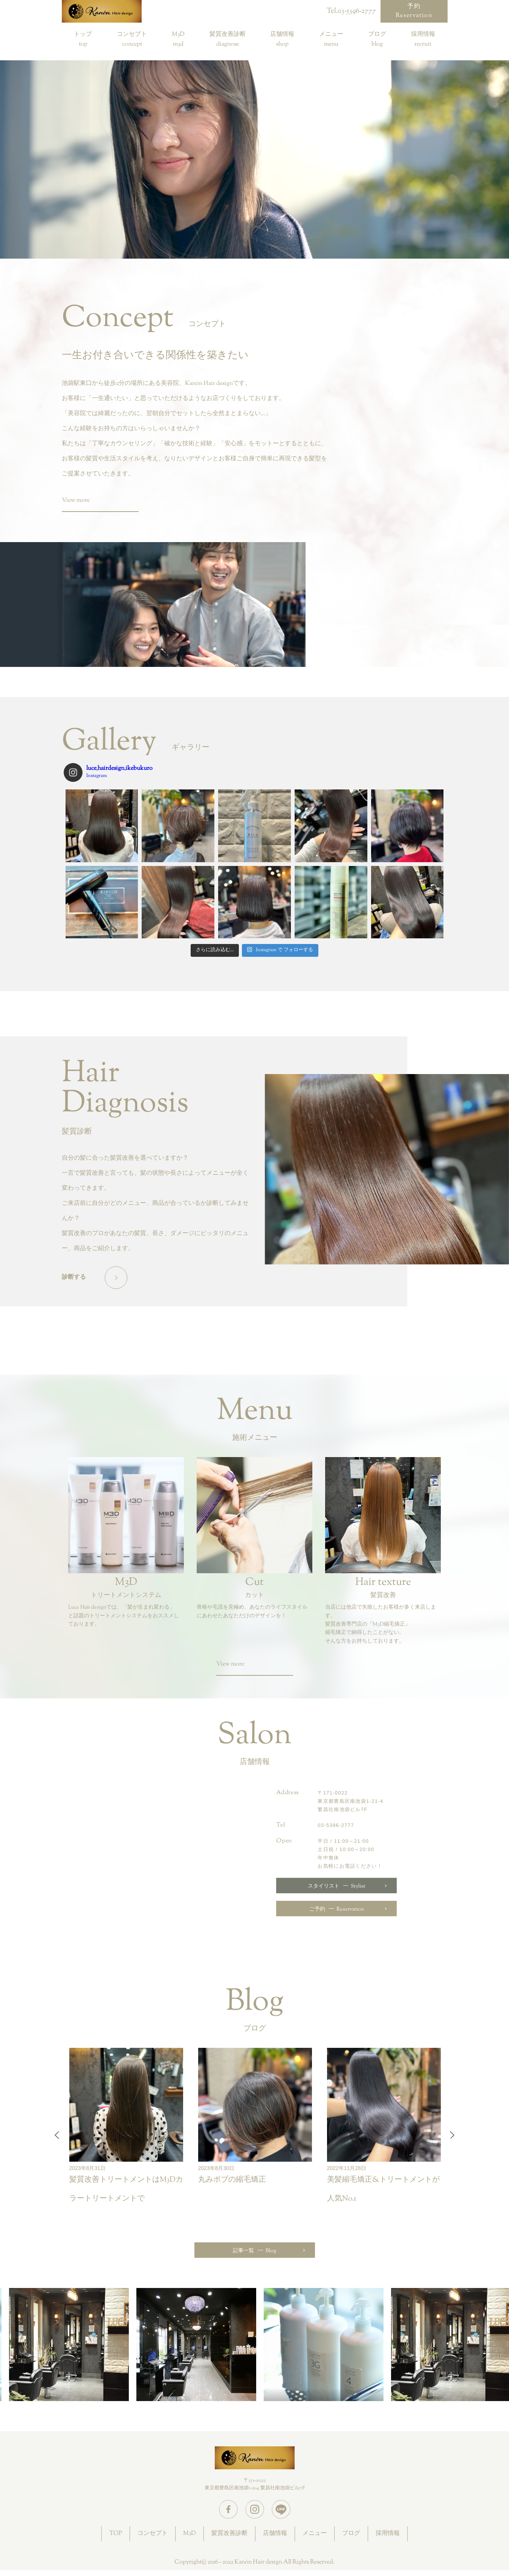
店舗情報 (282, 35)
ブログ (377, 35)
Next (450, 2135)
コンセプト (132, 35)
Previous (59, 2135)
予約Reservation (414, 11)
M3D (178, 35)
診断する (74, 1277)
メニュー (331, 35)
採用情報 (423, 35)
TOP (115, 2533)
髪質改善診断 (227, 35)
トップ (83, 35)
